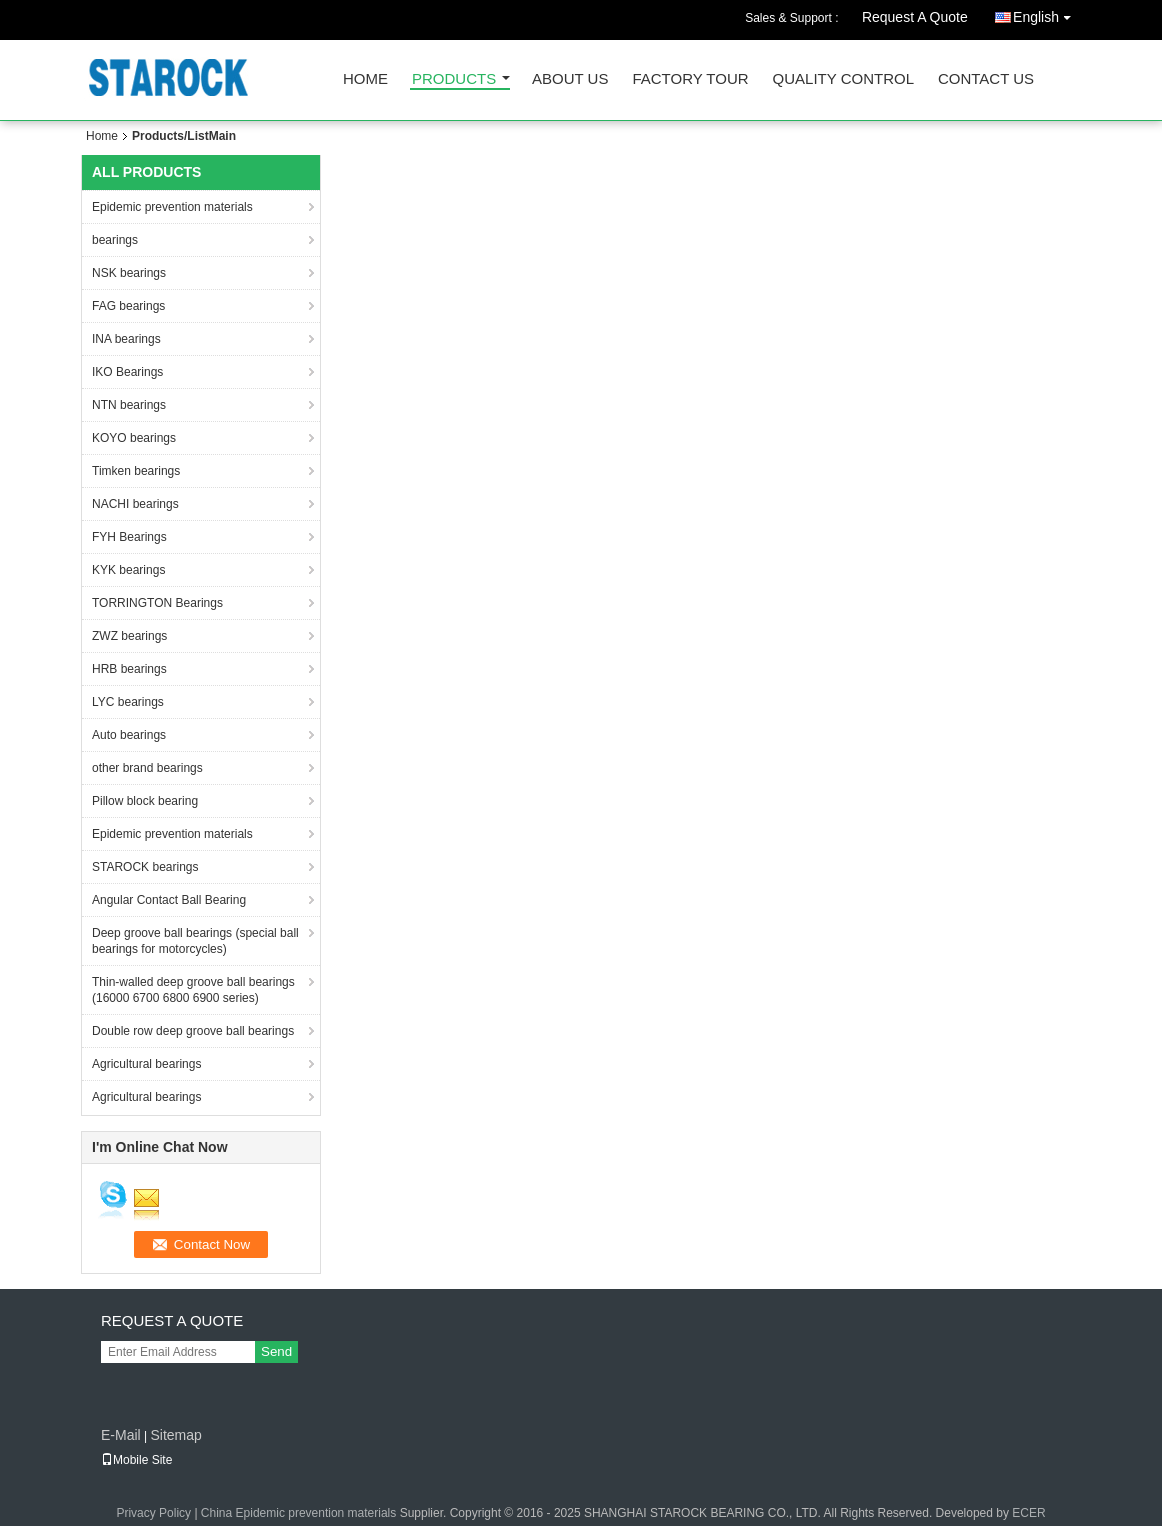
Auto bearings (129, 735)
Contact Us (986, 79)
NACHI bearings (135, 504)
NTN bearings (129, 405)
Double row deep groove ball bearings (193, 1031)
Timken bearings (136, 471)
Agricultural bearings (146, 1064)
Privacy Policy (153, 1513)
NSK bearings (129, 273)
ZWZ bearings (129, 636)
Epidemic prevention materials (172, 207)
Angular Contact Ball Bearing (169, 900)
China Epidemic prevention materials (298, 1513)
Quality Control (843, 79)
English (1047, 13)
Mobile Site (136, 1460)
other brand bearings (147, 768)
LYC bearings (128, 702)
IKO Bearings (127, 372)
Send (276, 1351)
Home (365, 79)
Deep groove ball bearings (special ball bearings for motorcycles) (195, 941)
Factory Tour (690, 79)
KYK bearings (128, 570)
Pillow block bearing (145, 801)
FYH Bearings (129, 537)
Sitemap (175, 1435)
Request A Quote (915, 17)
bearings (115, 240)
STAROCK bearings (145, 867)
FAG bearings (128, 306)
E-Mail (121, 1435)
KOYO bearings (134, 438)
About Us (570, 79)
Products (454, 79)
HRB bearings (129, 669)
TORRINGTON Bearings (157, 603)
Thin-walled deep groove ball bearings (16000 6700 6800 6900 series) (193, 990)
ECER (1028, 1513)
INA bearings (126, 339)
